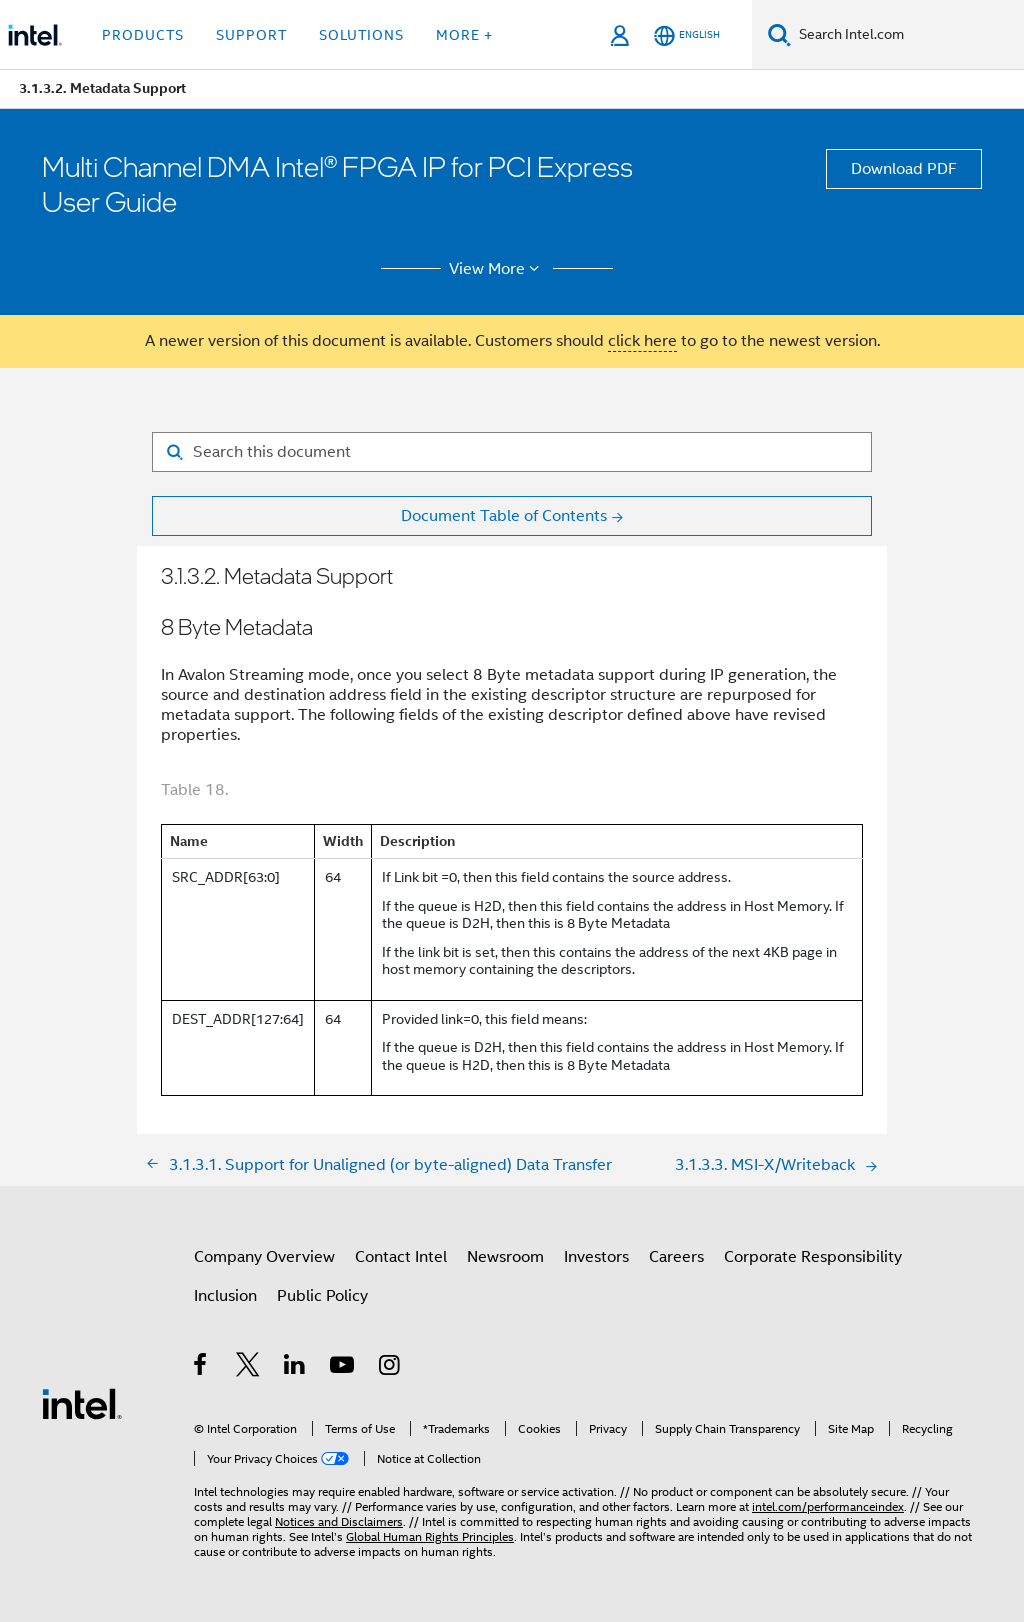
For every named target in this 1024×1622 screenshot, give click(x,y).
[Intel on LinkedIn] (295, 1368)
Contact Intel (401, 1257)
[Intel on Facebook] (201, 1368)
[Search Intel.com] (907, 35)
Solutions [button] (361, 35)
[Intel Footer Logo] (82, 1403)
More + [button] (464, 35)
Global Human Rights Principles (430, 1536)
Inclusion (225, 1296)
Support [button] (251, 35)
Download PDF (904, 169)
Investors (596, 1257)
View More (497, 269)
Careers (676, 1257)
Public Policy (322, 1296)
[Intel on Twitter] (248, 1368)
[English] (687, 35)
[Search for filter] (512, 452)
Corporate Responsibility (813, 1257)
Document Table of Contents (504, 516)
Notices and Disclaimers (339, 1521)
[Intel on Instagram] (390, 1368)
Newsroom (505, 1257)
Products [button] (143, 35)
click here (642, 341)
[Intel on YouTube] (343, 1368)
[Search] (779, 34)
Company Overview (264, 1257)
